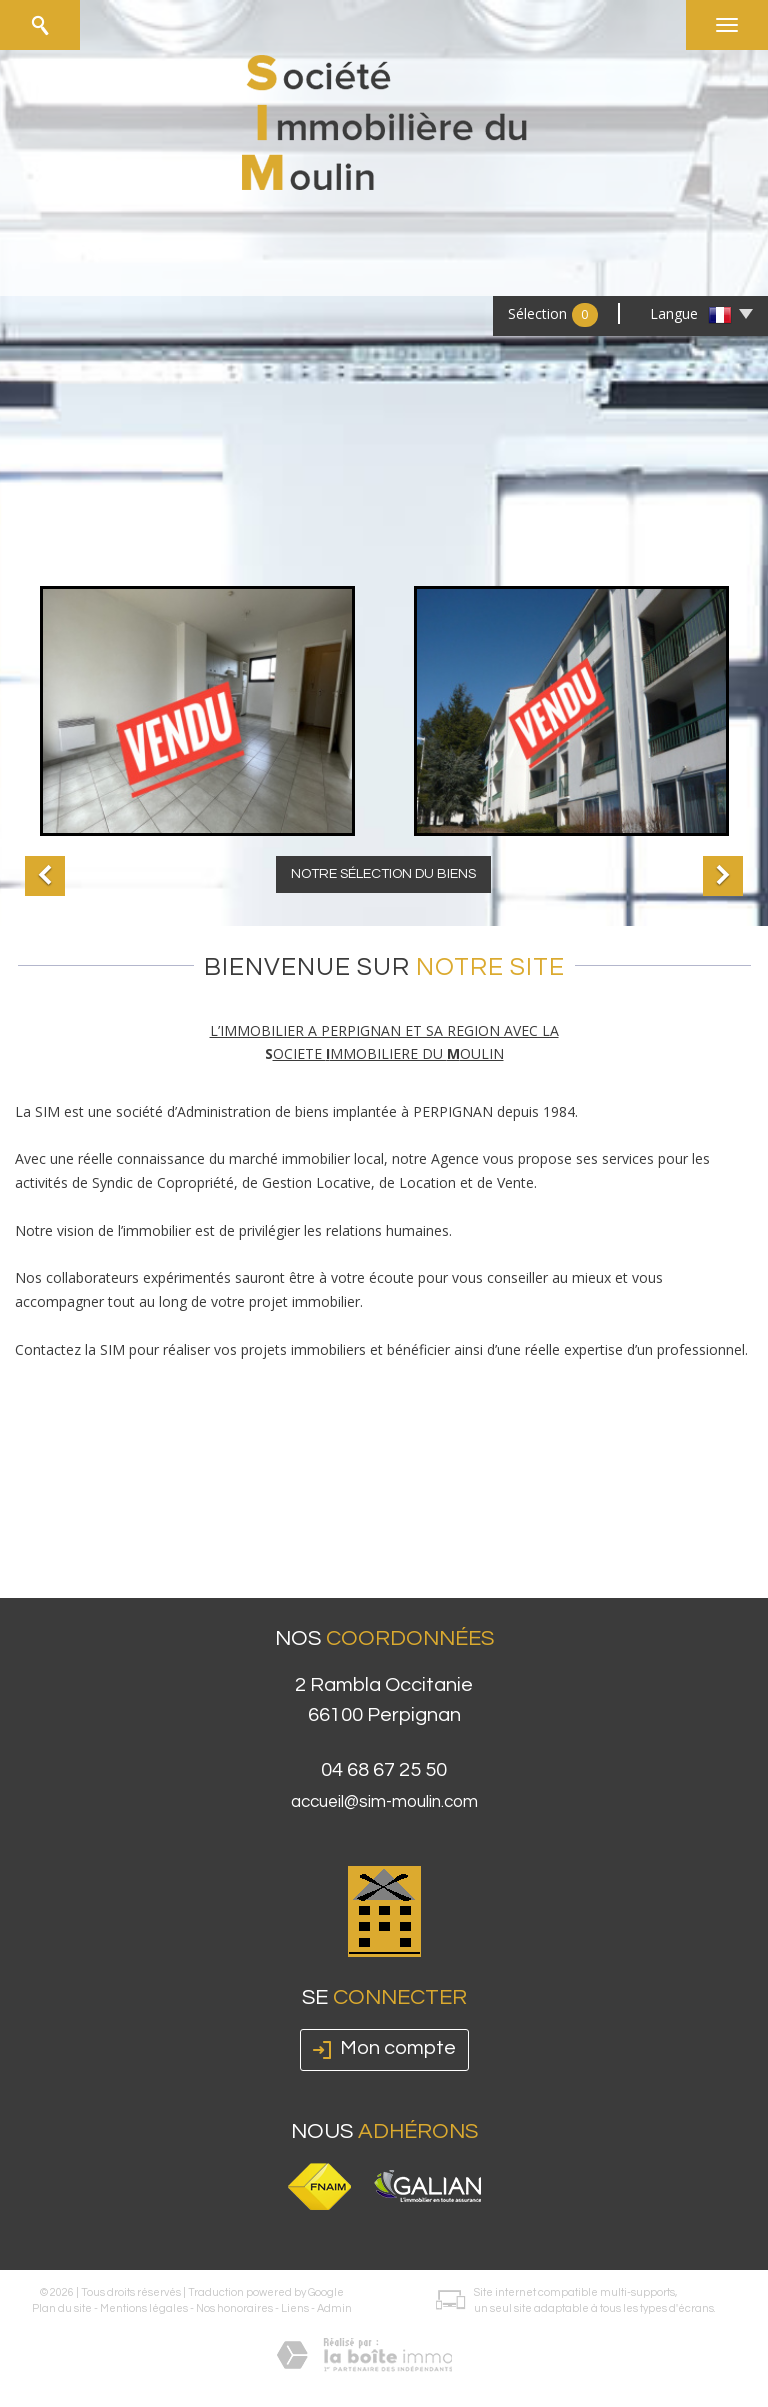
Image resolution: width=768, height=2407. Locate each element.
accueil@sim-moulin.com (384, 1802)
